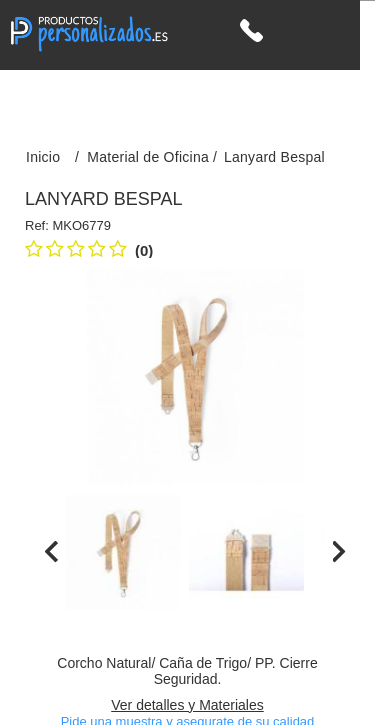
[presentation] (51, 552)
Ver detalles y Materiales (187, 705)
